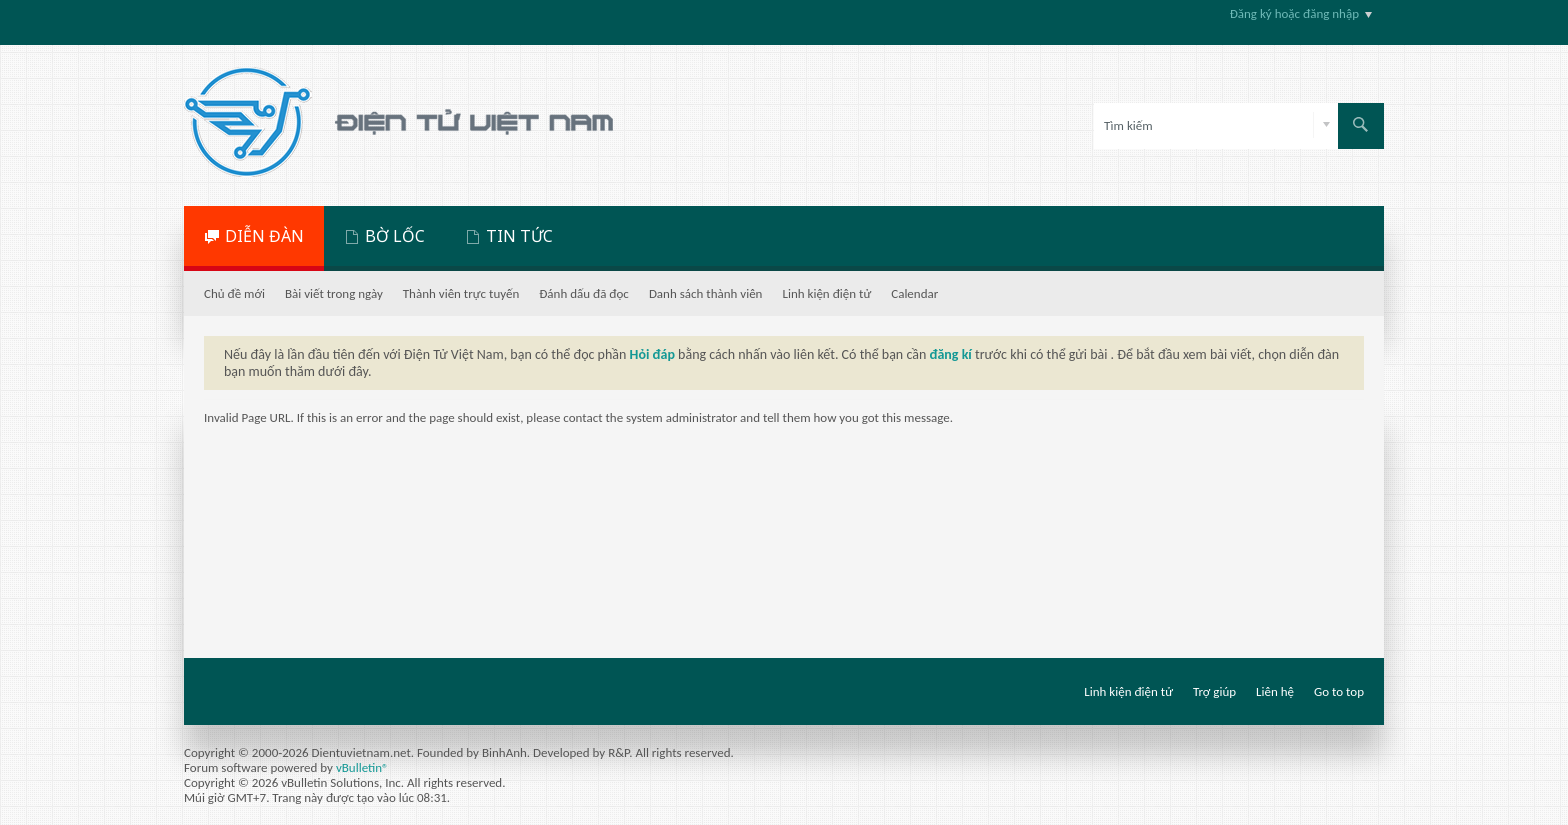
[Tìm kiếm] (1216, 126)
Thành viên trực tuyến (461, 293)
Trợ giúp (1214, 691)
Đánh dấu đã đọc (584, 293)
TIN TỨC (519, 236)
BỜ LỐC (395, 236)
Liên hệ (1275, 691)
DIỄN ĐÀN (264, 236)
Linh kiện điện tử (826, 293)
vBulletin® (362, 767)
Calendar (914, 293)
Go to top (1339, 691)
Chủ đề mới (234, 293)
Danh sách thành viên (706, 293)
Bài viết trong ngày (334, 293)
